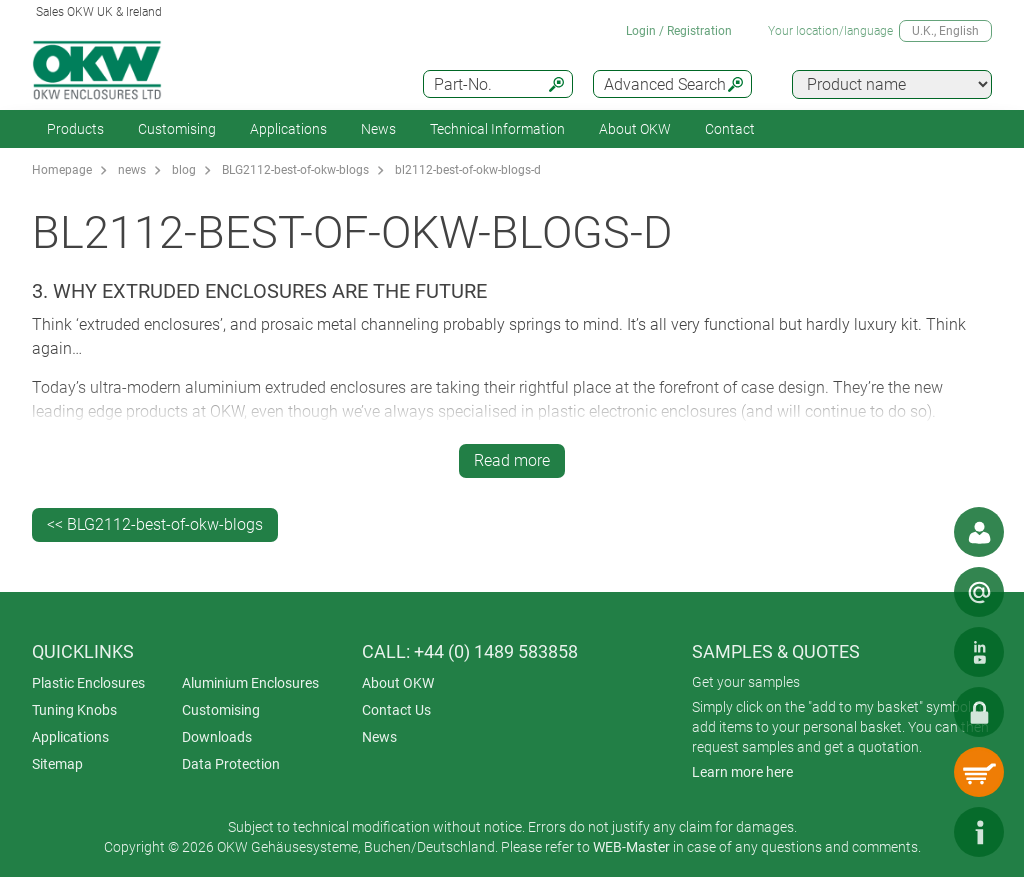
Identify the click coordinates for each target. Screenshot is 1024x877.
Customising (177, 129)
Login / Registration (679, 31)
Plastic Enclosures (88, 683)
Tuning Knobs (74, 710)
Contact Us (396, 710)
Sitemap (57, 764)
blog (184, 170)
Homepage (62, 170)
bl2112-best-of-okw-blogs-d (468, 170)
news (132, 170)
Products (75, 129)
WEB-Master (631, 847)
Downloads (217, 737)
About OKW (398, 683)
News (378, 129)
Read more (512, 460)
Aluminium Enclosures (250, 683)
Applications (288, 129)
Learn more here (742, 772)
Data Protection (231, 764)
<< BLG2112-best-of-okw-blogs (155, 524)
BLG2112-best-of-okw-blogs (295, 170)
